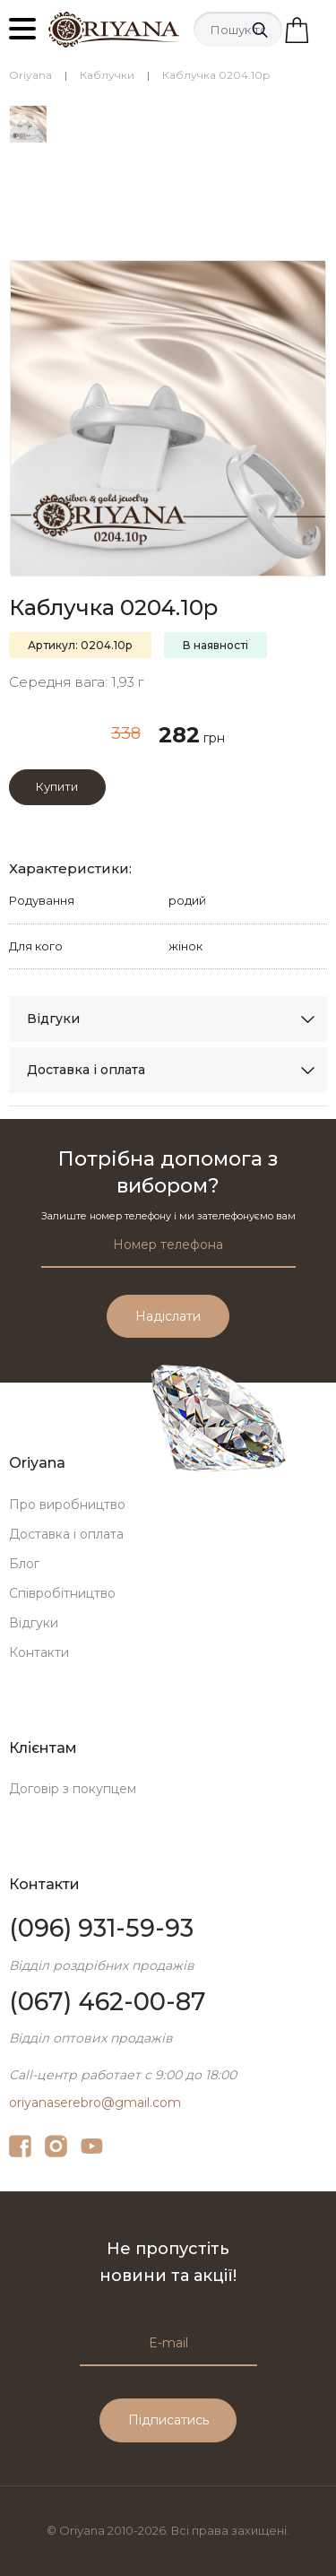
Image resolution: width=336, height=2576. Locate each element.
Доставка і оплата (86, 1070)
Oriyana (30, 75)
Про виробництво (67, 1504)
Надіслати (168, 1316)
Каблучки (107, 75)
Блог (24, 1564)
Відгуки (53, 1018)
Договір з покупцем (72, 1789)
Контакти (39, 1652)
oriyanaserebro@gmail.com (95, 2103)
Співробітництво (62, 1593)
